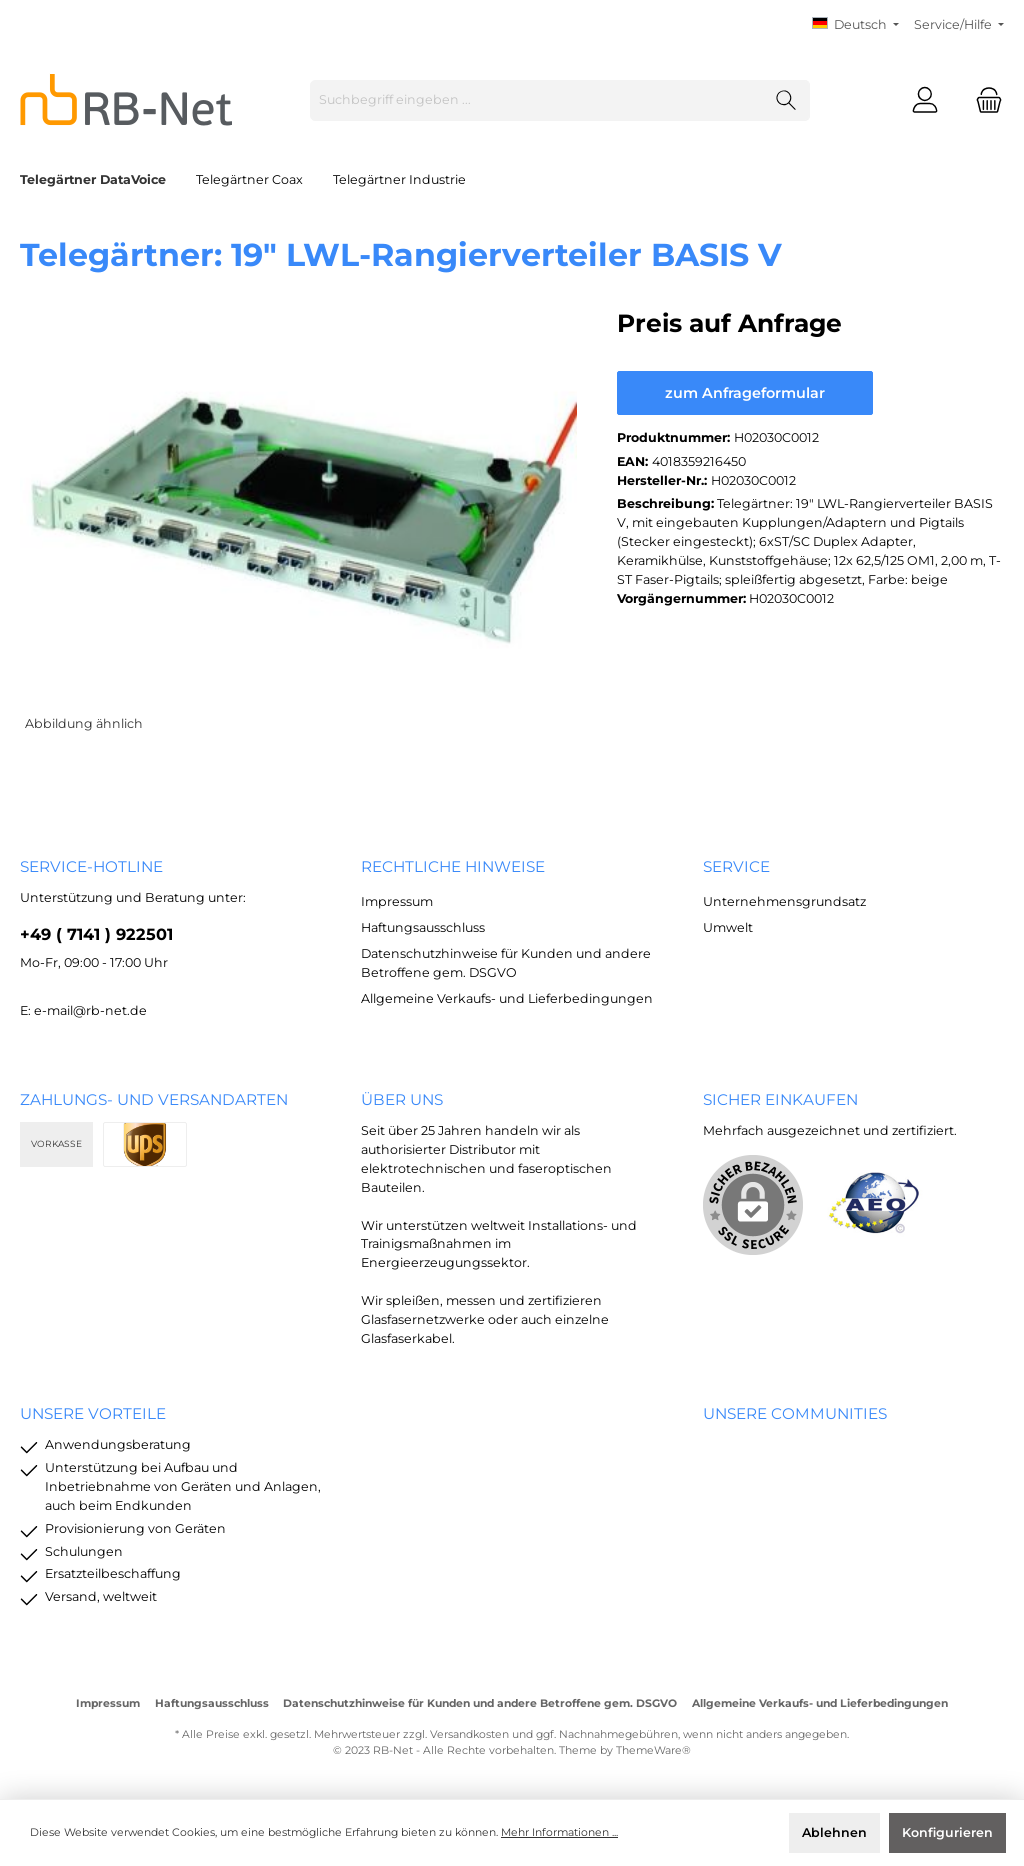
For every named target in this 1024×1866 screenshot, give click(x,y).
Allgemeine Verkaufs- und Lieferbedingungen (507, 998)
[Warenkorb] (983, 100)
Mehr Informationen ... (559, 1832)
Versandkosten (469, 1734)
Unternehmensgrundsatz (784, 901)
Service (736, 866)
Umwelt (728, 927)
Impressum (397, 901)
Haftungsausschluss (423, 927)
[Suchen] (786, 100)
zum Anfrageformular (745, 393)
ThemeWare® (653, 1750)
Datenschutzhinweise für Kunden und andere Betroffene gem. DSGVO (480, 1703)
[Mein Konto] (925, 100)
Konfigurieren (947, 1832)
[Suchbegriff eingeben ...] (537, 100)
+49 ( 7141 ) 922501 (96, 934)
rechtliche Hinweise (453, 866)
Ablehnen (834, 1832)
